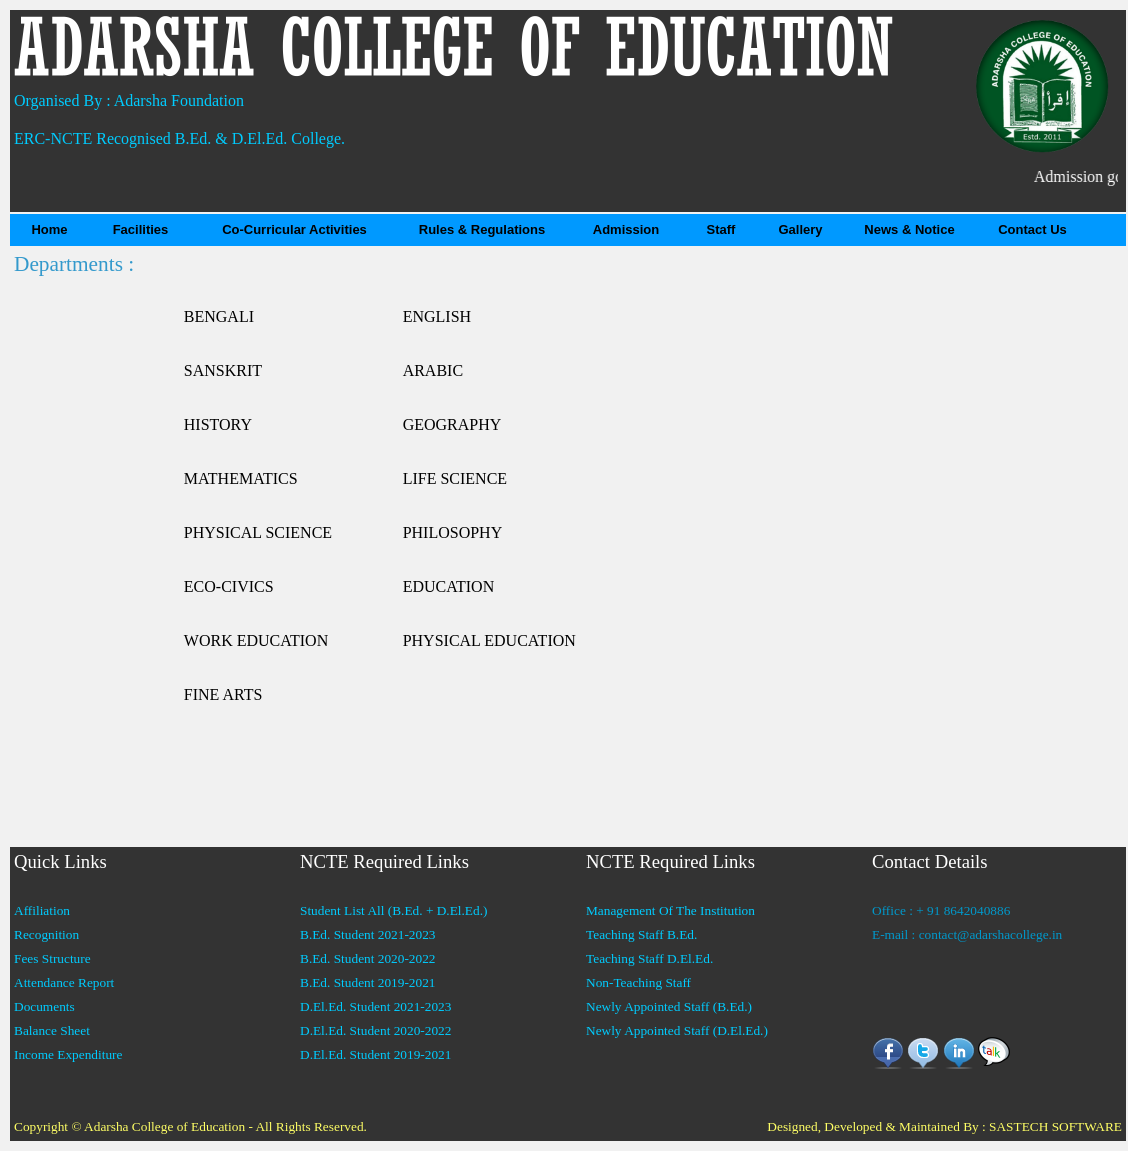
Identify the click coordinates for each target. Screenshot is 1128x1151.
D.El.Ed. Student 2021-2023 (375, 1006)
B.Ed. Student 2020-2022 (368, 958)
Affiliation (42, 910)
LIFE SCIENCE (455, 478)
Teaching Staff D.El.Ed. (649, 958)
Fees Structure (52, 958)
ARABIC (433, 370)
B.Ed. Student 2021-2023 (368, 934)
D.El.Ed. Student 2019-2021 (375, 1054)
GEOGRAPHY (452, 424)
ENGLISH (437, 316)
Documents (44, 1006)
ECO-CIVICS (229, 586)
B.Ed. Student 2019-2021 (368, 982)
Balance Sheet (52, 1030)
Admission (626, 229)
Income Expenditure (68, 1054)
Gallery (800, 229)
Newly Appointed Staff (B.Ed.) (669, 1006)
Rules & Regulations (482, 229)
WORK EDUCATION (256, 640)
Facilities (141, 229)
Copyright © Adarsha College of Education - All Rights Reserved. (190, 1126)
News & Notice (909, 229)
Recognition (46, 934)
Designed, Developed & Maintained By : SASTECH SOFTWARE (944, 1126)
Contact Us (1032, 229)
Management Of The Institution (670, 910)
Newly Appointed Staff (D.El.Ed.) (677, 1030)
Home (49, 229)
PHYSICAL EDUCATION (489, 640)
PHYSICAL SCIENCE (258, 532)
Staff (721, 229)
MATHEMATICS (241, 478)
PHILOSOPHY (453, 532)
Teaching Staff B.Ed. (641, 934)
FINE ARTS (223, 694)
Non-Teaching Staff (638, 982)
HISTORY (218, 424)
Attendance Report (64, 982)
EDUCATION (449, 586)
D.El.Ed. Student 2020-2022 (375, 1030)
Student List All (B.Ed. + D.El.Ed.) (393, 910)
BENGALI (219, 316)
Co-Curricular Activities (294, 229)
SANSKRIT (223, 370)
